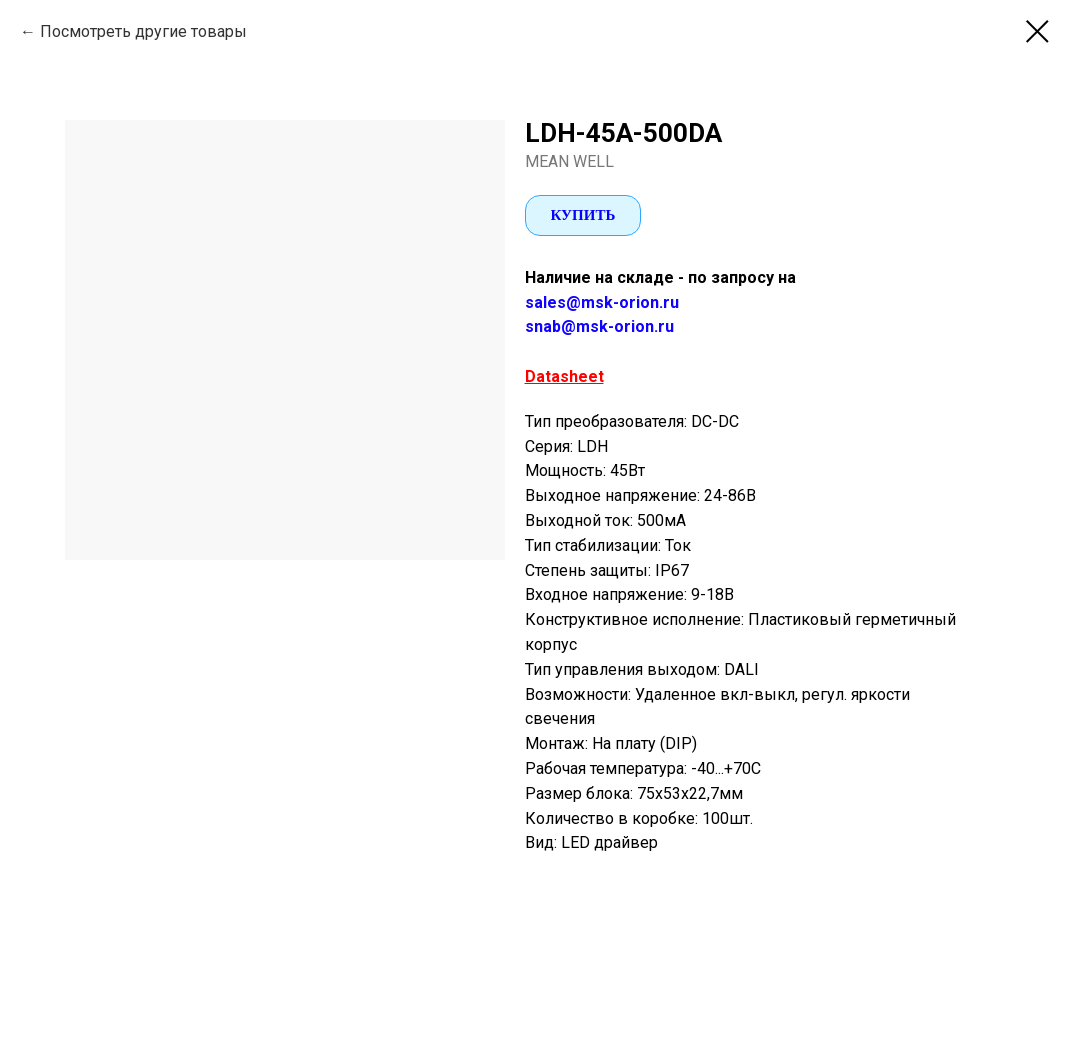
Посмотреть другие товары (143, 31)
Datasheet (564, 376)
